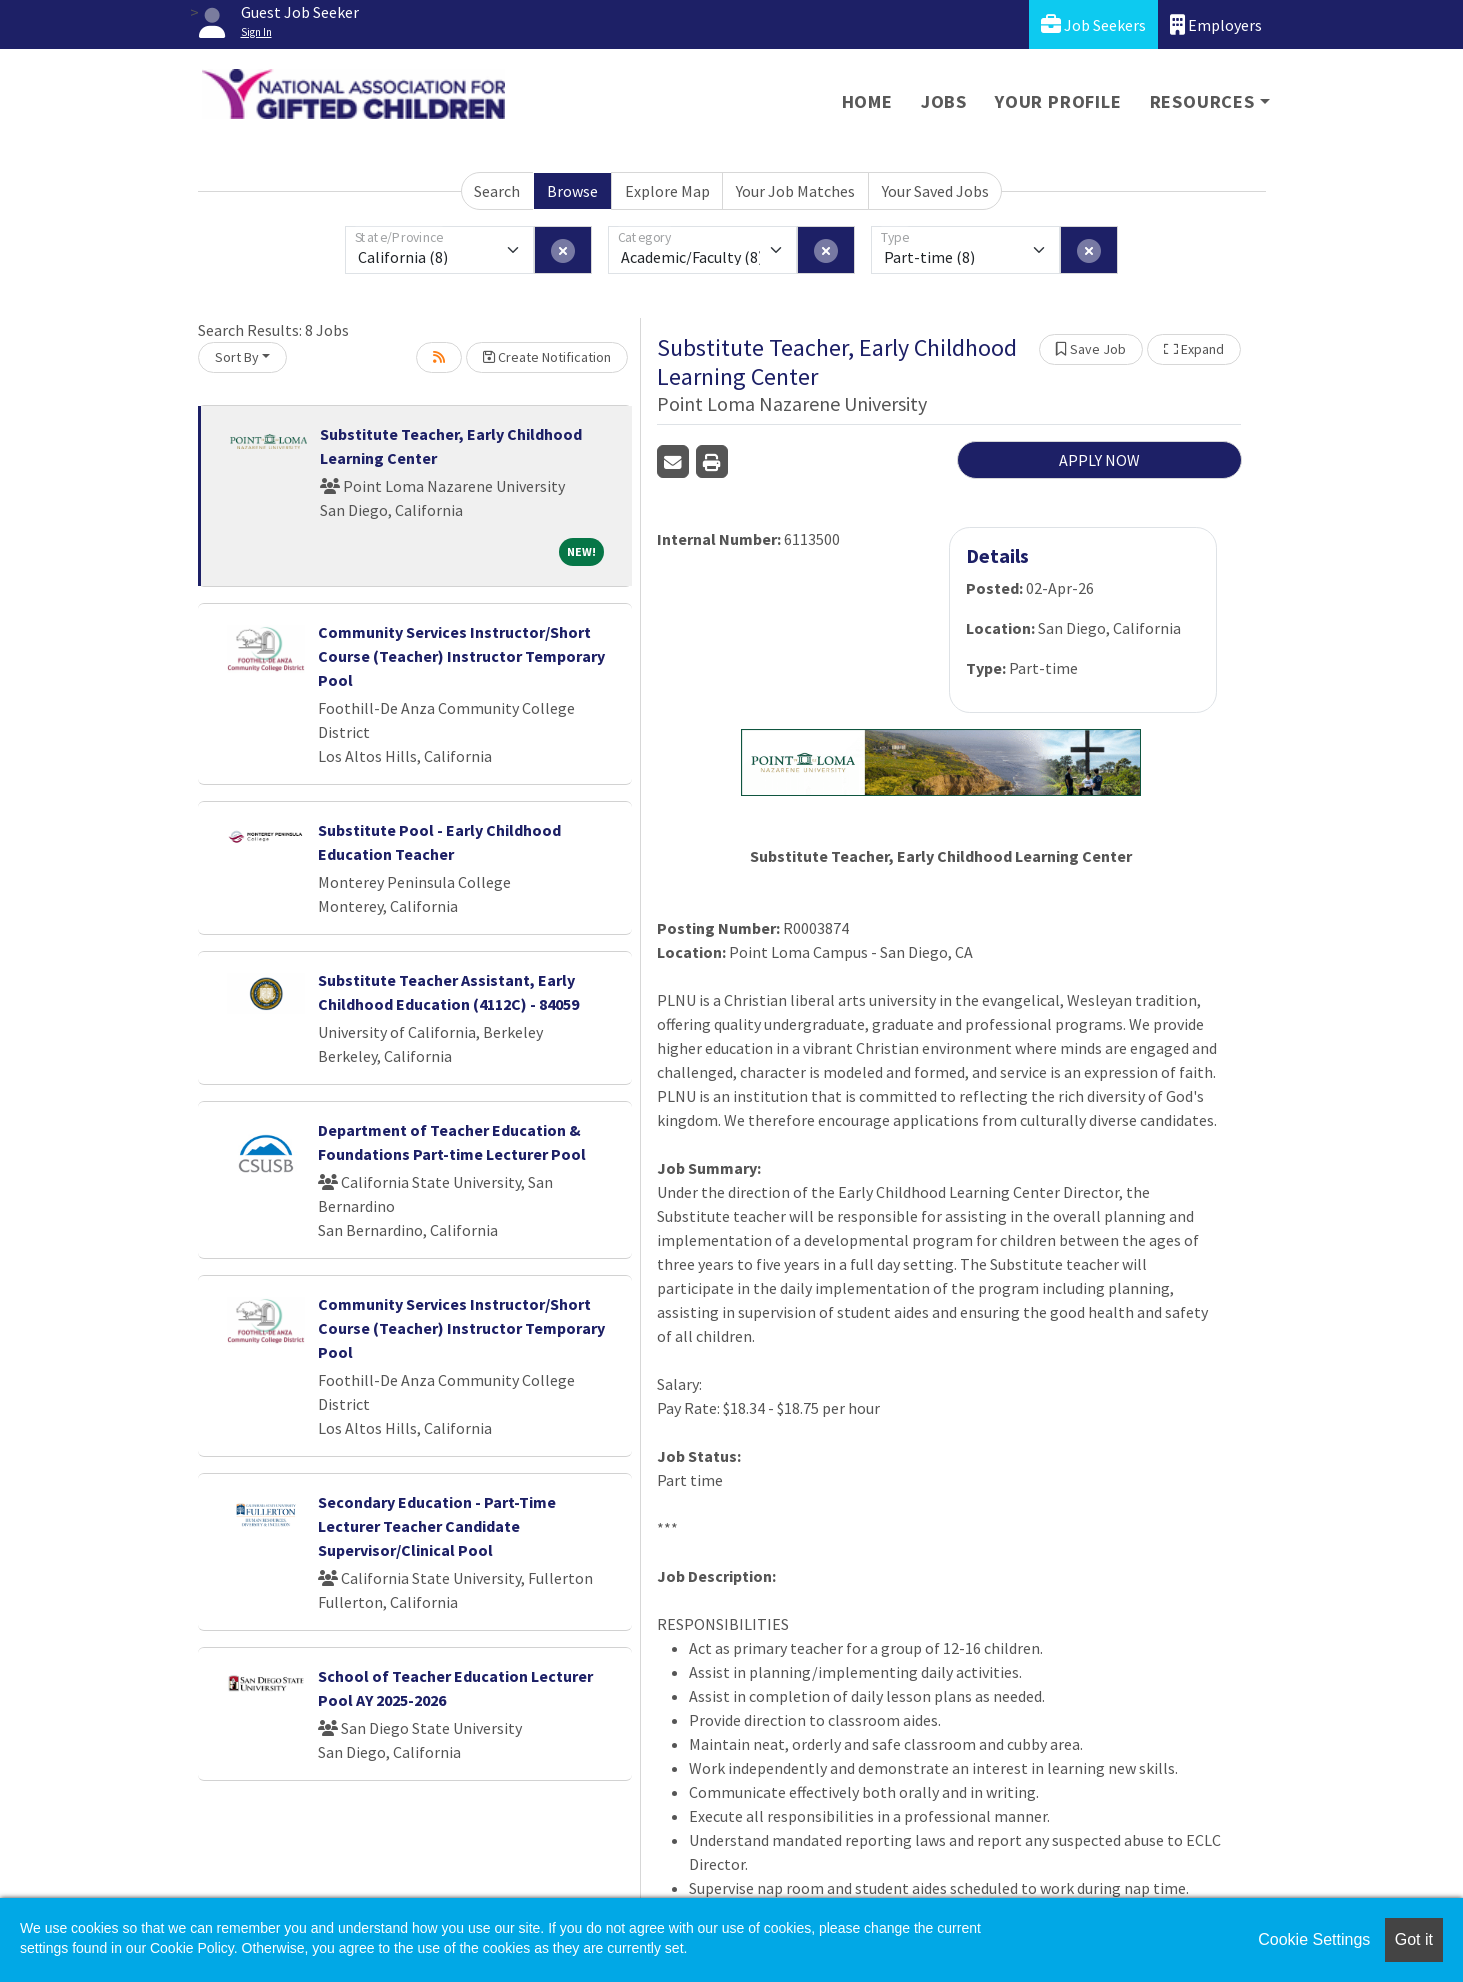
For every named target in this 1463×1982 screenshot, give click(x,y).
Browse (572, 191)
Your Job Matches (795, 191)
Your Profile (1058, 101)
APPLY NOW (1099, 460)
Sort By (237, 357)
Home (867, 101)
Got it (1414, 1939)
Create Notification (547, 357)
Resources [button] (1202, 101)
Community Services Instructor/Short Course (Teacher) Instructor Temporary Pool (461, 656)
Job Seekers (1093, 24)
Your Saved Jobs (935, 191)
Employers (1216, 24)
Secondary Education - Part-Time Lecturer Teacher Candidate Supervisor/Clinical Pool (437, 1526)
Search (497, 191)
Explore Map (667, 191)
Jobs (944, 101)
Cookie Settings (1314, 1939)
